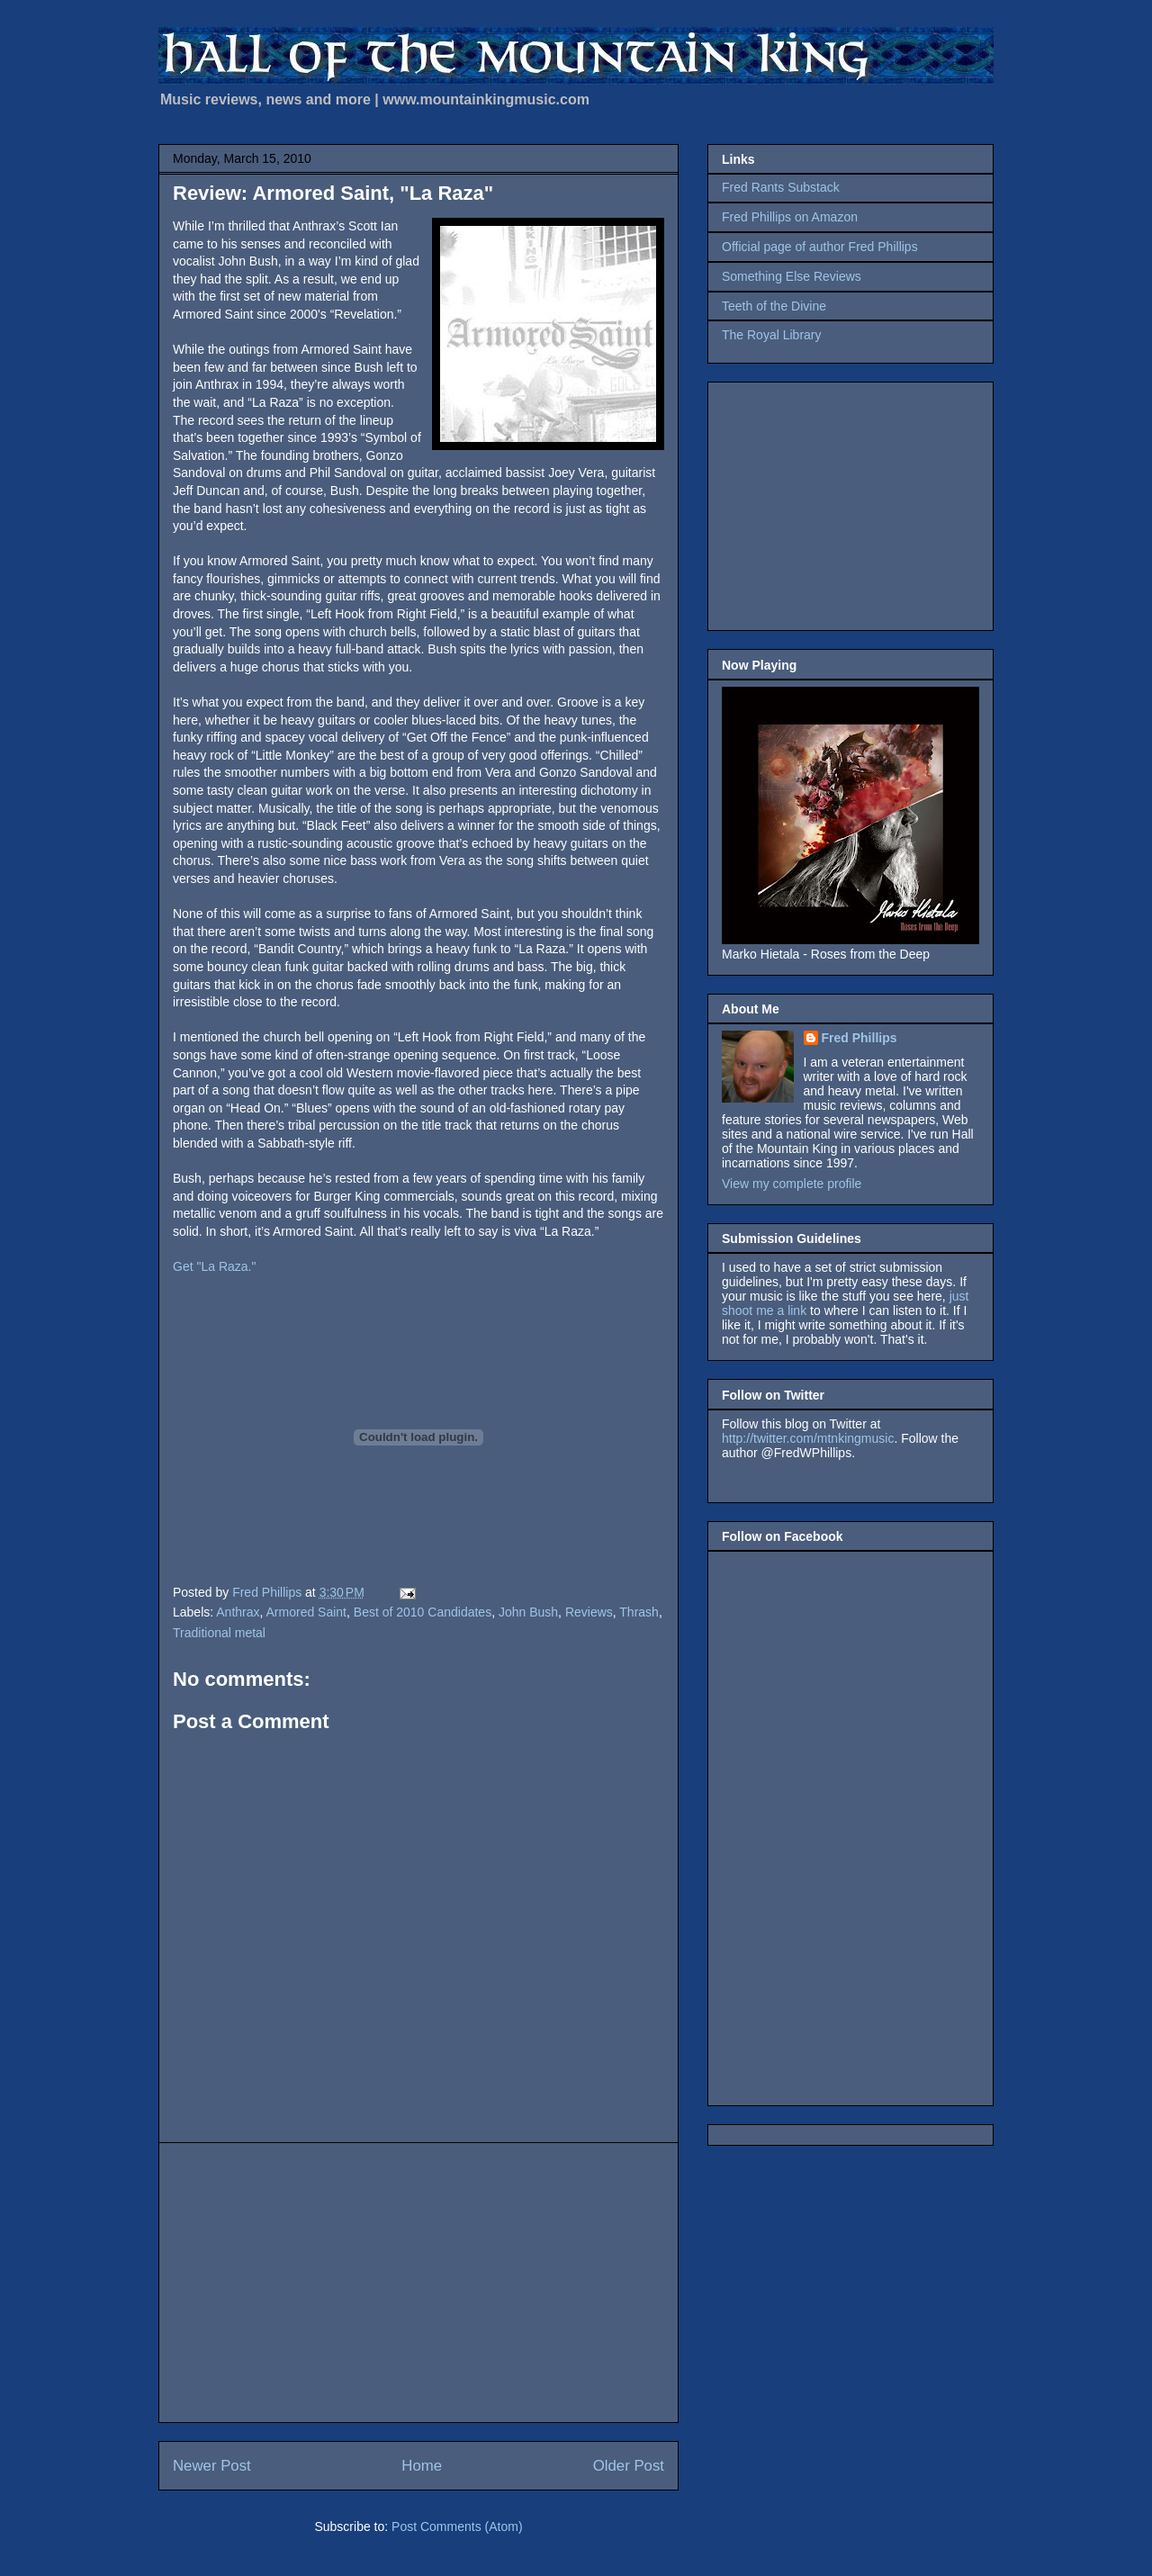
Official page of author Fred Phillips (820, 246)
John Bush (528, 1612)
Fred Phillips (859, 1038)
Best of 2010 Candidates (422, 1612)
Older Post (628, 2465)
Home (421, 2465)
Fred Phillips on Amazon (790, 217)
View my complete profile (791, 1183)
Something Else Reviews (791, 276)
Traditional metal (219, 1633)
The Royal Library (772, 335)
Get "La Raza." (214, 1266)
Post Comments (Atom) (457, 2526)
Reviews (589, 1612)
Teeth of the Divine (774, 306)
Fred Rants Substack (781, 187)
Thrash (639, 1612)
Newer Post (212, 2465)
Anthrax (237, 1612)
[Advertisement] (418, 2283)
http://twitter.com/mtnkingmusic (808, 1438)
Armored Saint (306, 1612)
